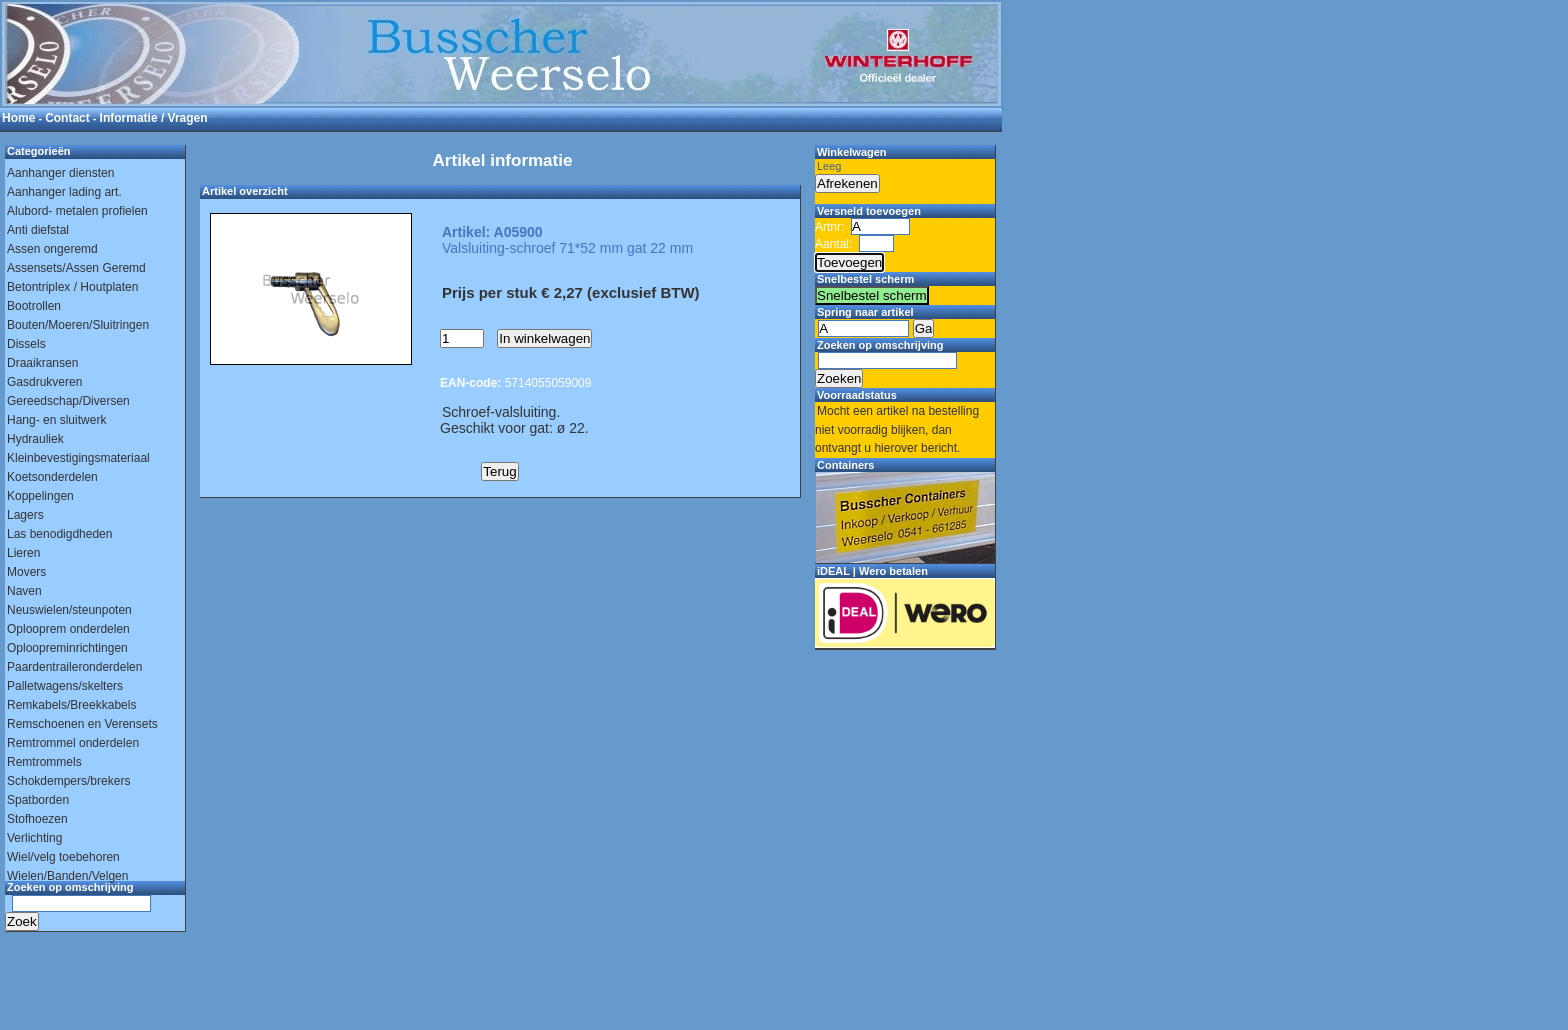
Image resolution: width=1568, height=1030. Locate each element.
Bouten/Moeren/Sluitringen (78, 325)
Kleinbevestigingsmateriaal (78, 458)
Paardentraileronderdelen (74, 667)
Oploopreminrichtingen (67, 648)
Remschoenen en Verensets (82, 724)
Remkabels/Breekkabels (71, 705)
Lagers (25, 515)
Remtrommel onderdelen (73, 743)
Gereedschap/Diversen (68, 401)
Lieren (23, 553)
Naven (24, 591)
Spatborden (38, 800)
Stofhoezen (37, 819)
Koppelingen (40, 496)
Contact (67, 118)
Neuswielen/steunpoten (69, 610)
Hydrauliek (35, 439)
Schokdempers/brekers (68, 781)
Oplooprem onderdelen (68, 629)
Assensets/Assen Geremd (76, 268)
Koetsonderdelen (52, 477)
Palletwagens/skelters (65, 686)
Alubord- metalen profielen (77, 211)
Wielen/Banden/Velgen (67, 876)
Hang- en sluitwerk (56, 420)
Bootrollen (34, 306)
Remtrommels (44, 762)
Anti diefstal (38, 230)
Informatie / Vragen (154, 118)
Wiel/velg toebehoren (63, 857)
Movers (26, 572)
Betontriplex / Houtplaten (72, 287)
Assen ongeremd (52, 249)
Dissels (26, 344)
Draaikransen (42, 363)
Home (18, 118)
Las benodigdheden (59, 534)
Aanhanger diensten (60, 173)
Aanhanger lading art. (64, 192)
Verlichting (34, 838)
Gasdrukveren (44, 382)
